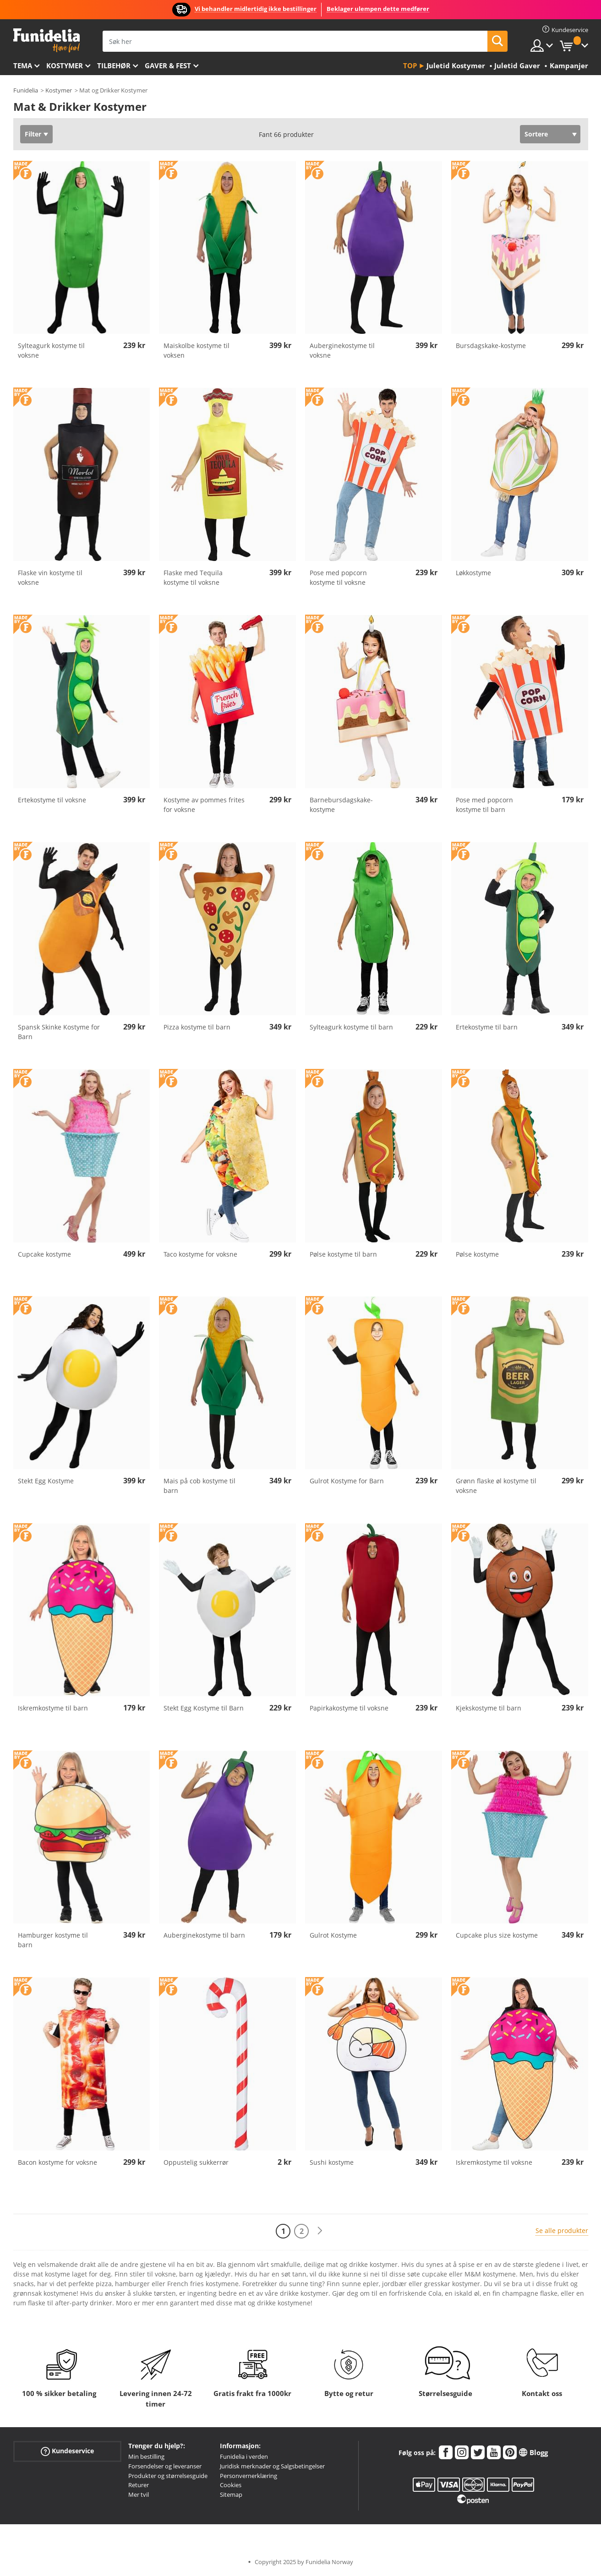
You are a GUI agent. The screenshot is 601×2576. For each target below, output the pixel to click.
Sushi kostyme (332, 2162)
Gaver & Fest (168, 65)
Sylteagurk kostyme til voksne (51, 350)
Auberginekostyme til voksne (342, 350)
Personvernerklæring (248, 2476)
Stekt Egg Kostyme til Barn (204, 1708)
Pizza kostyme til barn (197, 1027)
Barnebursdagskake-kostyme (341, 804)
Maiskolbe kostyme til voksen (196, 350)
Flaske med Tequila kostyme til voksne (193, 577)
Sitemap (231, 2494)
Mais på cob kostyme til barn (199, 1485)
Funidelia (25, 90)
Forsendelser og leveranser (165, 2466)
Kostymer (64, 65)
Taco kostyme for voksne (200, 1254)
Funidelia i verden (244, 2456)
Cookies (230, 2485)
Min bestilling (146, 2456)
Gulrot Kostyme (333, 1935)
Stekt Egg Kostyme (46, 1480)
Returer (138, 2485)
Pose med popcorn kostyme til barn (484, 804)
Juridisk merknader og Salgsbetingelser (272, 2466)
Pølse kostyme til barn (343, 1254)
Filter (33, 134)
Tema (22, 65)
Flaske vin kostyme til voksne (50, 577)
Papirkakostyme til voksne (349, 1708)
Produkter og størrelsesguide (168, 2476)
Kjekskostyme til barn (488, 1708)
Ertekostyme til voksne (52, 799)
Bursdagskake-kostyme (491, 345)
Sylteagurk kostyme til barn (351, 1027)
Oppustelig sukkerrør (196, 2162)
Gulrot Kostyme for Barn (347, 1480)
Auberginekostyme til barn (204, 1935)
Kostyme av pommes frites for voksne (204, 804)
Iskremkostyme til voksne (494, 2162)
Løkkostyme (473, 572)
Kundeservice (67, 2451)
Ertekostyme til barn (487, 1027)
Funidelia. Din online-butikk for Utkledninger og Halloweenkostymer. (46, 40)
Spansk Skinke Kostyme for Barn (59, 1032)
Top (410, 65)
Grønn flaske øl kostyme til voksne (496, 1485)
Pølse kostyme (477, 1254)
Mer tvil (138, 2494)
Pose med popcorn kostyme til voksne (338, 577)
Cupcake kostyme (44, 1254)
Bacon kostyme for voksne (57, 2162)
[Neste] (319, 2230)
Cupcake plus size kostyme (497, 1935)
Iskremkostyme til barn (53, 1708)
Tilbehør (114, 65)
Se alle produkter (561, 2230)
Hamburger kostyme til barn (53, 1940)
